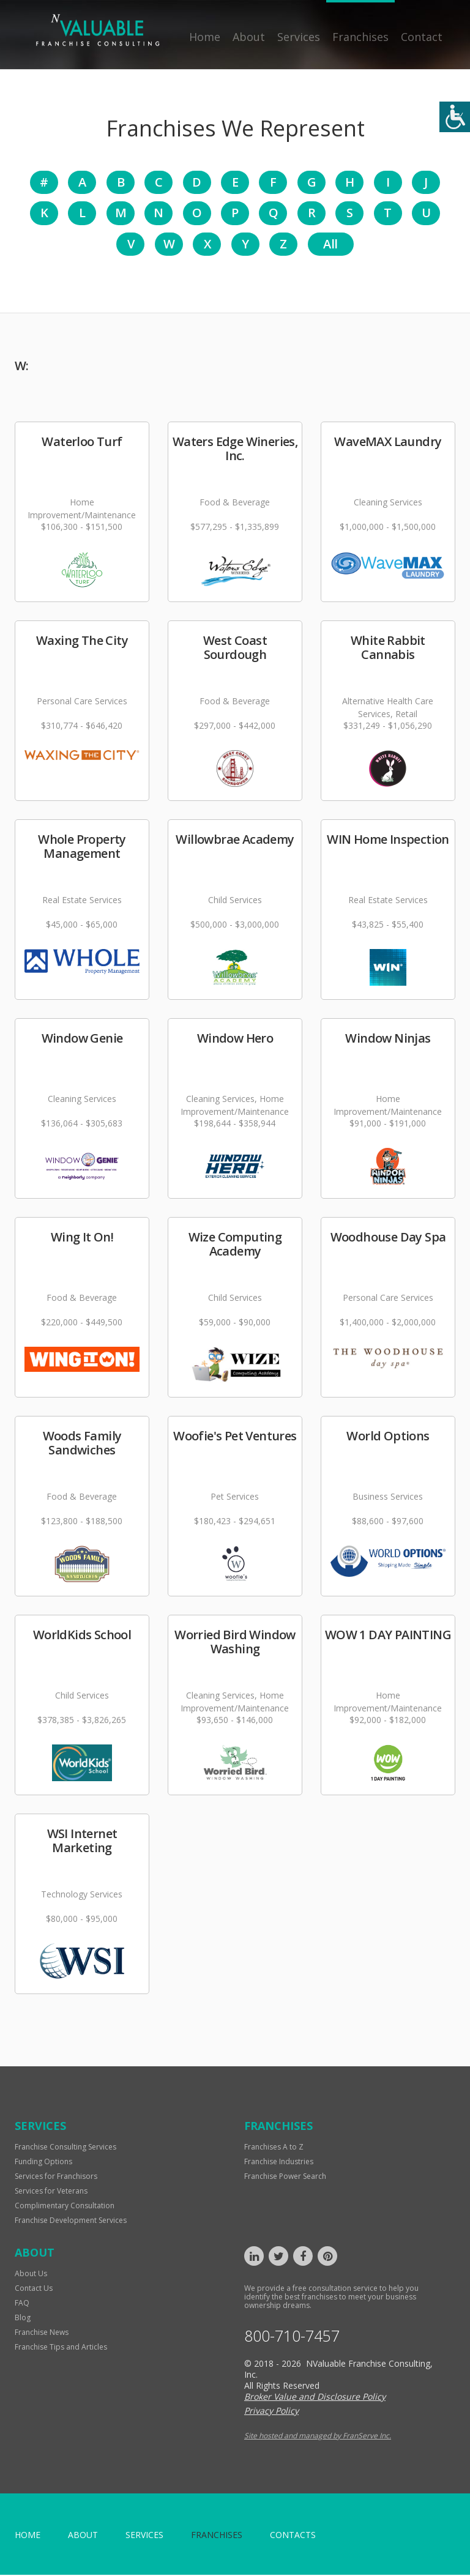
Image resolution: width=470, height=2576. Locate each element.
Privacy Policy (271, 2412)
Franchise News (42, 2333)
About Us (31, 2274)
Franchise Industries (278, 2162)
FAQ (22, 2304)
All (330, 245)
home (27, 2536)
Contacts (293, 2536)
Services (298, 36)
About (249, 36)
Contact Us (34, 2289)
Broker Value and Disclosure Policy (315, 2397)
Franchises (360, 36)
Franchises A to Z (274, 2148)
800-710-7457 (292, 2337)
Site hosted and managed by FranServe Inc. (317, 2437)
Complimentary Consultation (64, 2207)
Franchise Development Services (71, 2221)
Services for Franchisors (56, 2177)
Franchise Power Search (285, 2177)
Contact (421, 36)
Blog (23, 2319)
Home (204, 36)
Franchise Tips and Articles (61, 2348)
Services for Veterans (51, 2192)
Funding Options (43, 2162)
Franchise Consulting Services (65, 2148)
